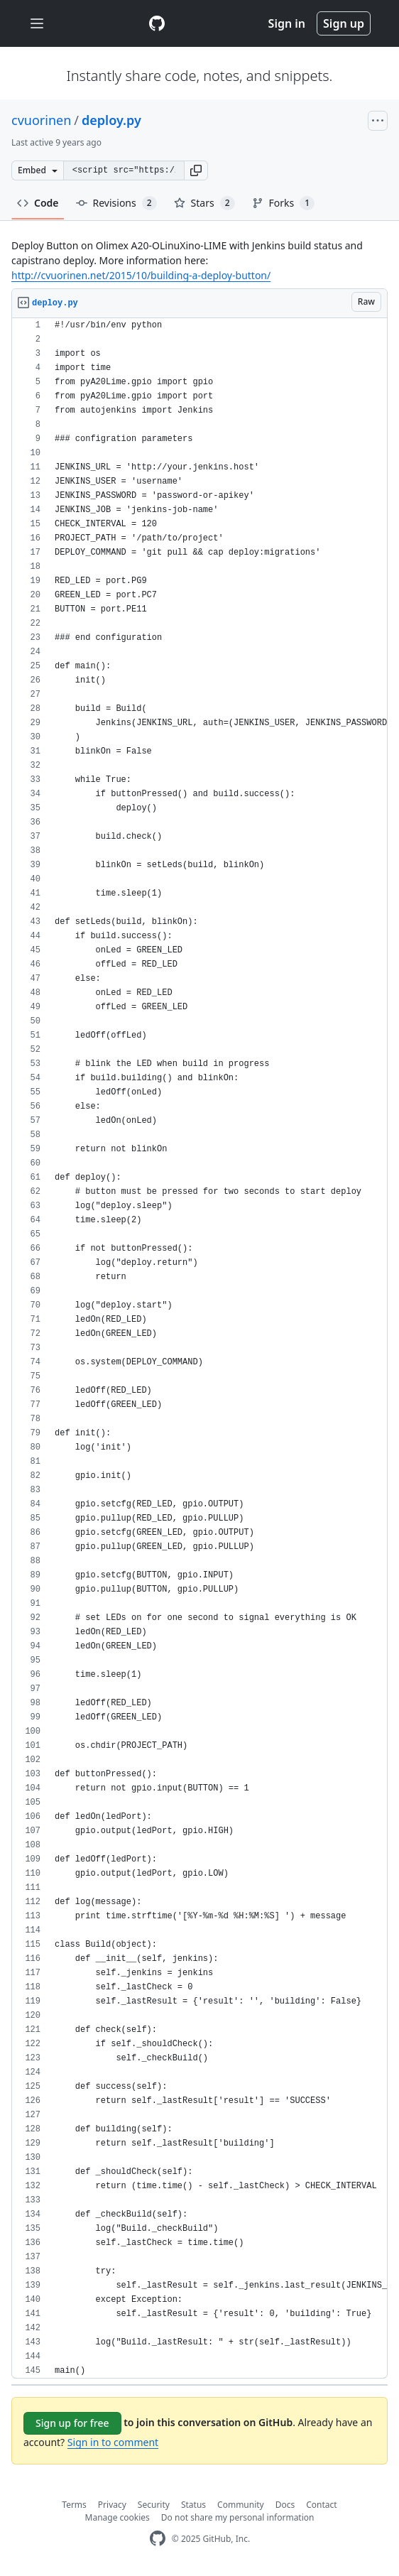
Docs (285, 2505)
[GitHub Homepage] (157, 2539)
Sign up (343, 23)
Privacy (112, 2505)
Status (193, 2505)
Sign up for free (72, 2423)
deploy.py (111, 120)
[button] (196, 170)
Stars (204, 203)
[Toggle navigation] (36, 24)
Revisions (116, 203)
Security (154, 2505)
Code (38, 203)
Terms (74, 2505)
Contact (321, 2505)
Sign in (286, 23)
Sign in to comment (112, 2442)
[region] (199, 1348)
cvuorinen (41, 120)
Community (240, 2505)
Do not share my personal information (238, 2517)
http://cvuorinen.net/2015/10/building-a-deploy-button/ (140, 275)
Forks (283, 203)
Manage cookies (117, 2517)
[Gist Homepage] (156, 23)
